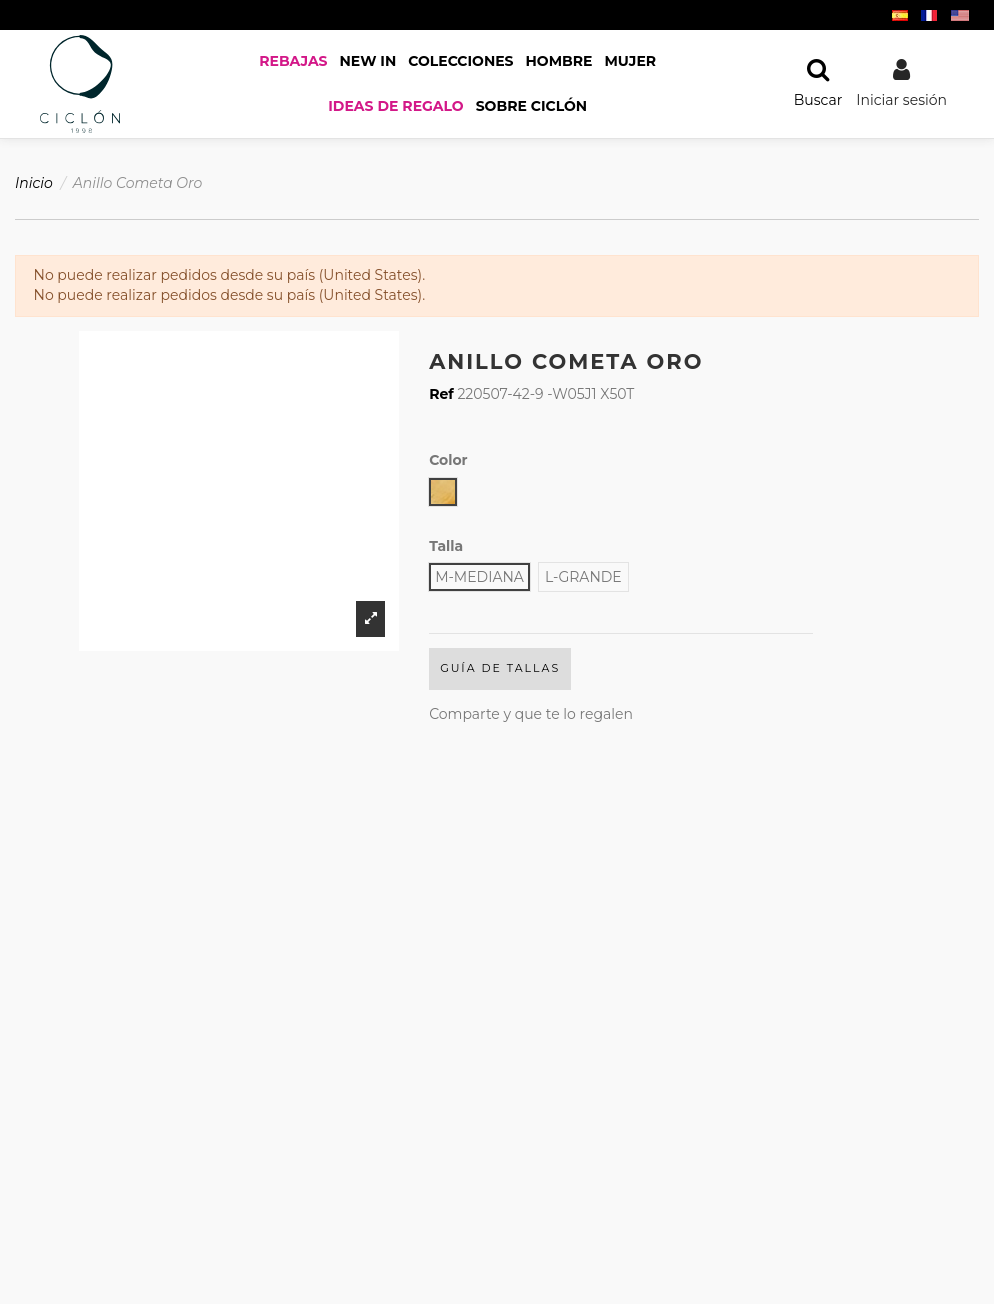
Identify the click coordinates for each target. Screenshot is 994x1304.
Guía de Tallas (500, 668)
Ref (441, 394)
